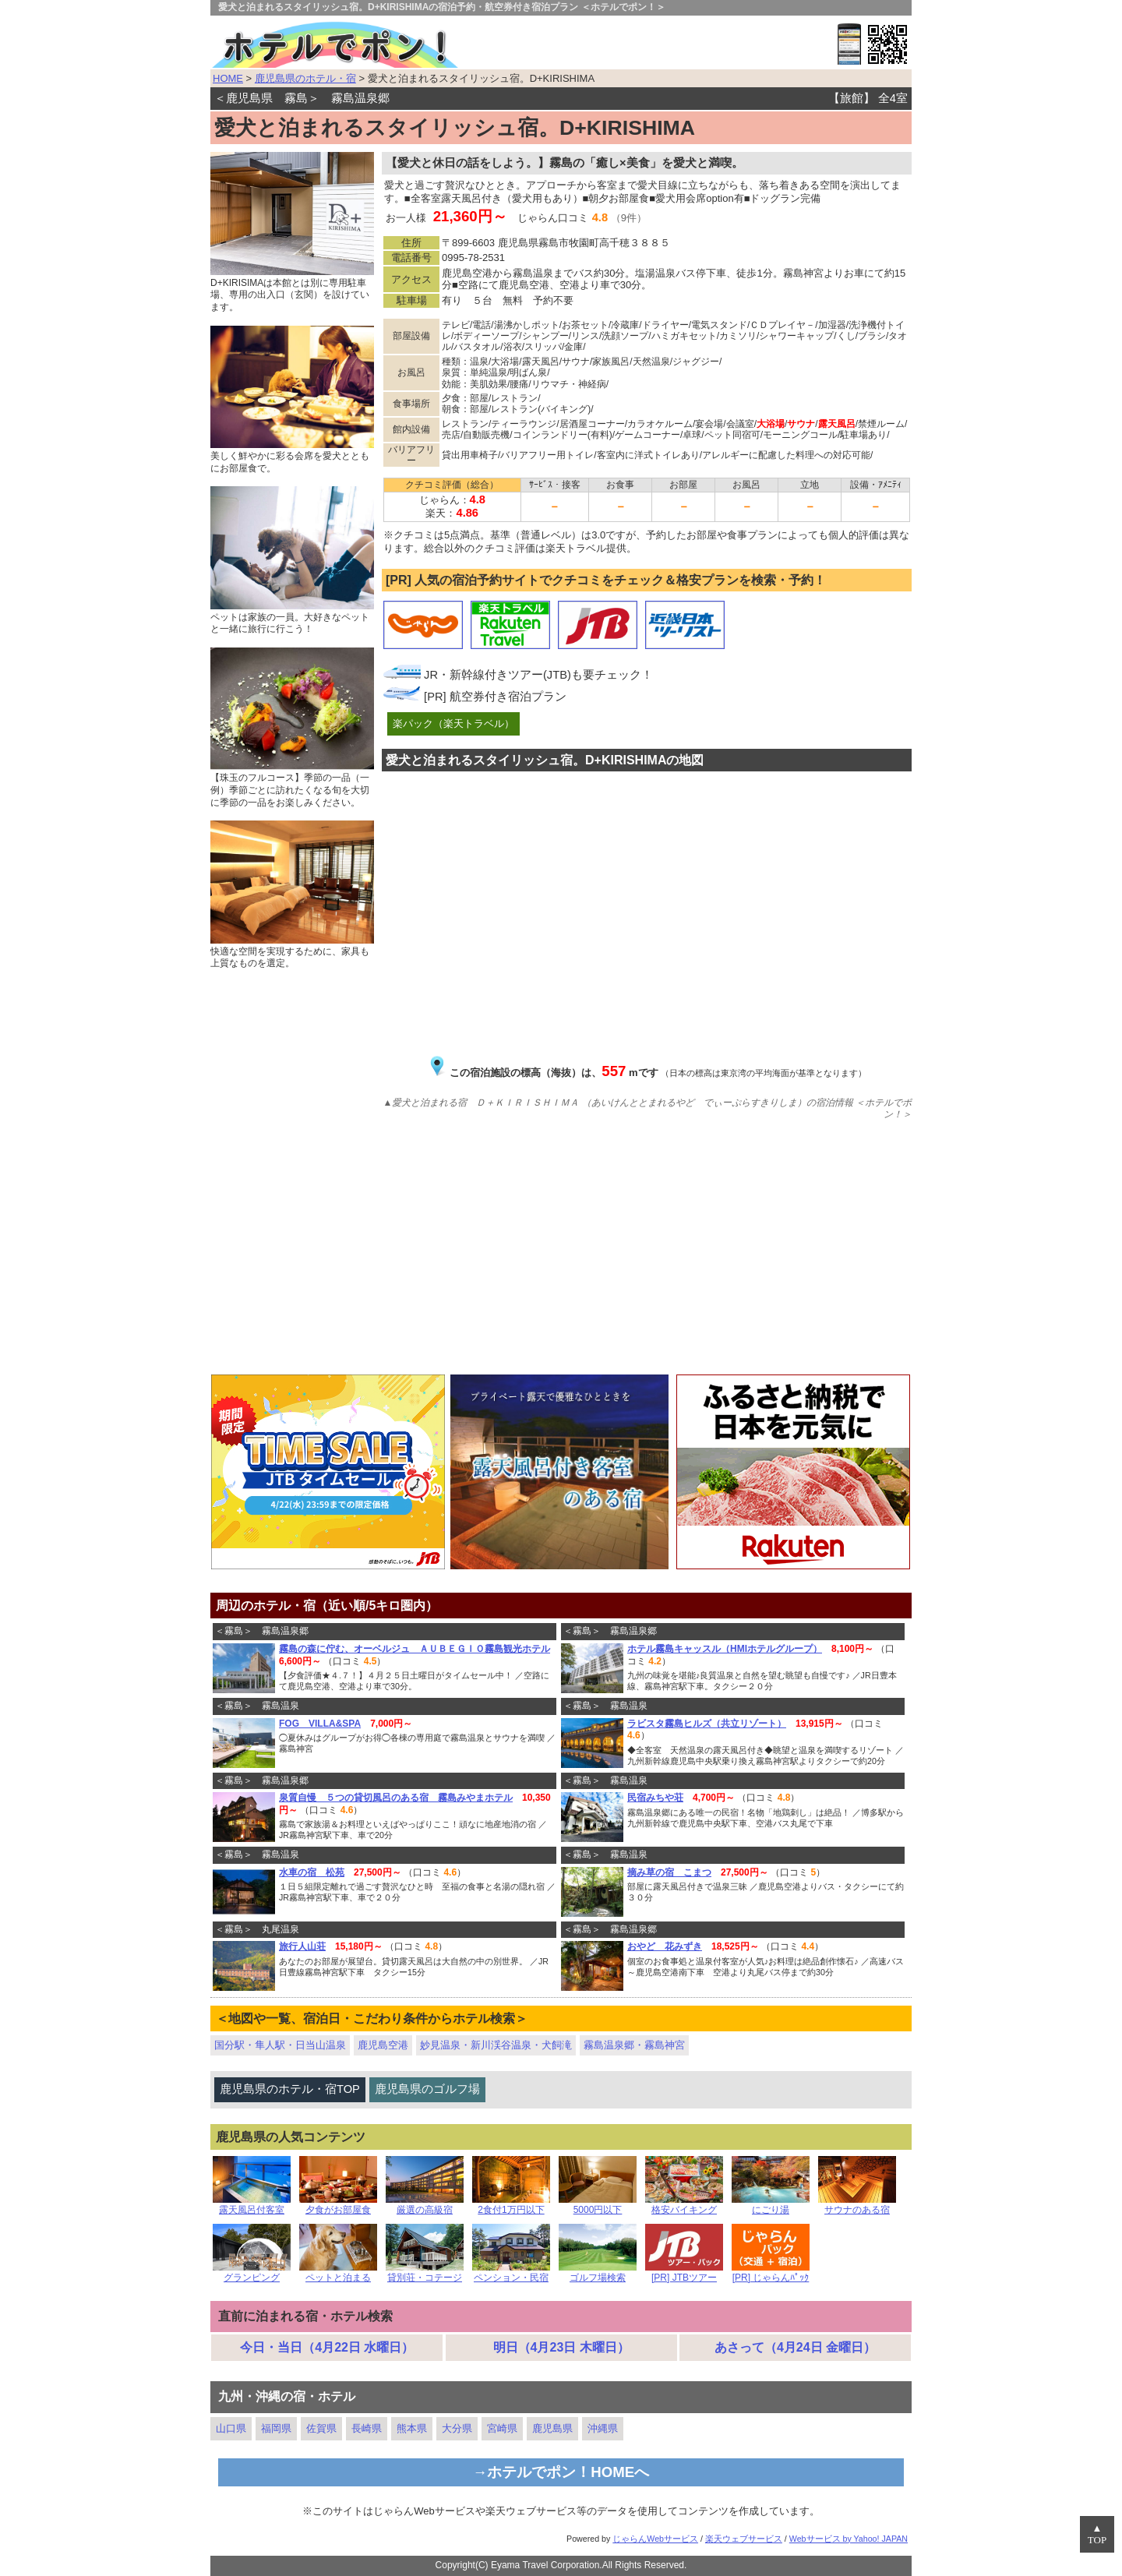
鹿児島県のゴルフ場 (427, 2089)
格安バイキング (684, 2205)
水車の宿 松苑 (311, 1872)
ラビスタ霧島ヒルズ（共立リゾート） (706, 1723)
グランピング (252, 2273)
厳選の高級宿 (425, 2205)
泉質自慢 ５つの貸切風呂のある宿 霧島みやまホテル (396, 1797)
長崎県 (366, 2428)
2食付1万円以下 (511, 2205)
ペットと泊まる (338, 2273)
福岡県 (276, 2428)
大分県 (457, 2428)
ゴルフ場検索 (598, 2273)
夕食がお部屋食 (338, 2205)
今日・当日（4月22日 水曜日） (327, 2347)
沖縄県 (602, 2428)
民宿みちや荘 (655, 1797)
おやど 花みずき (664, 1946)
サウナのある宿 (857, 2205)
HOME (228, 78)
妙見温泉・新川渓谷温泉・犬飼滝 (496, 2045)
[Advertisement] (561, 1250)
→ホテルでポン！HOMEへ (561, 2472)
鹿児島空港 (383, 2045)
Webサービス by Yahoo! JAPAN (848, 2538)
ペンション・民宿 (511, 2273)
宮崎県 (502, 2428)
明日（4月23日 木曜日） (561, 2347)
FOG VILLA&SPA (320, 1723)
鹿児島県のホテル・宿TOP (290, 2089)
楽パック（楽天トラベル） (453, 723)
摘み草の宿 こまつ (669, 1872)
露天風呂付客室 (252, 2205)
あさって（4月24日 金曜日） (795, 2347)
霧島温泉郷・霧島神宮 (634, 2045)
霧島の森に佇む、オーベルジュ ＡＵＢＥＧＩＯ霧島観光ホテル (414, 1648)
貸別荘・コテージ (425, 2273)
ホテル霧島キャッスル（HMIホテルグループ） (724, 1648)
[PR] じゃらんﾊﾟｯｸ (771, 2273)
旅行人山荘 (302, 1946)
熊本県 (412, 2428)
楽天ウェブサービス (743, 2538)
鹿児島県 (552, 2428)
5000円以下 (598, 2205)
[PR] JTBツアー (684, 2273)
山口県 (231, 2428)
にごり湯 (771, 2205)
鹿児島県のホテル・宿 (305, 78)
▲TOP (1097, 2534)
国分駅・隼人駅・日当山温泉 (280, 2045)
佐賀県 (321, 2428)
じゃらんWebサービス (655, 2538)
